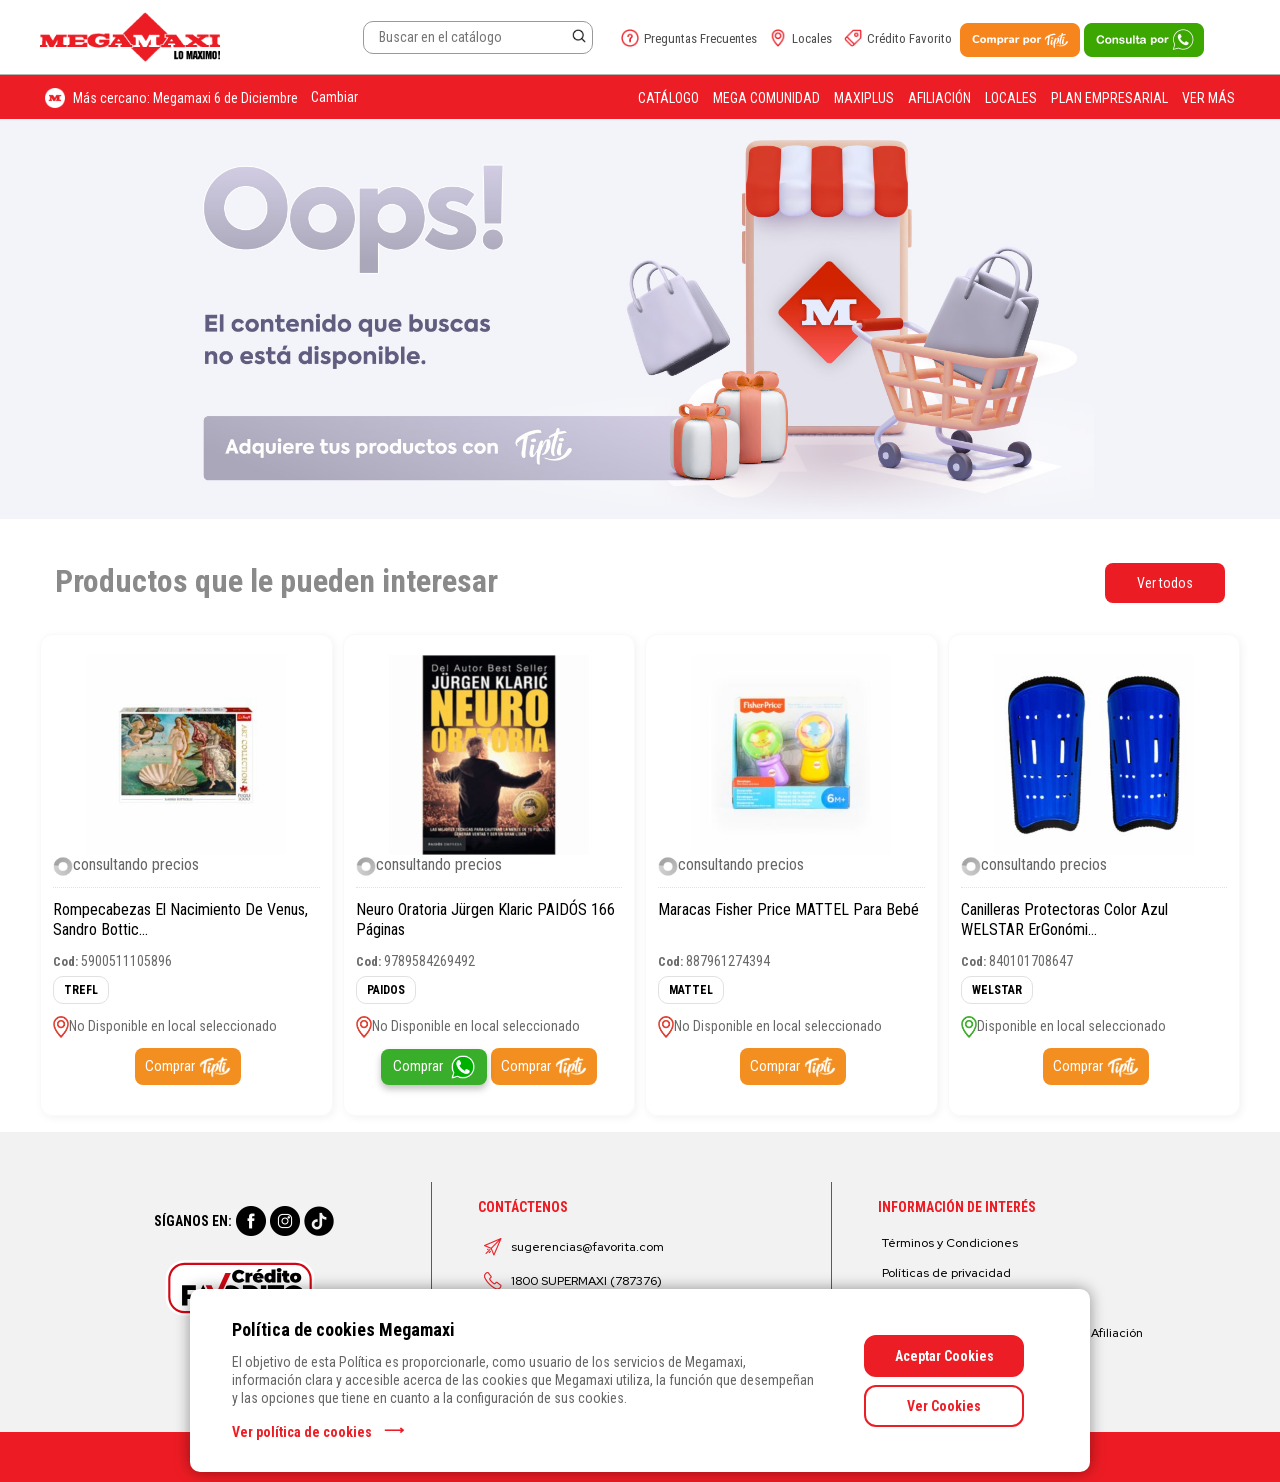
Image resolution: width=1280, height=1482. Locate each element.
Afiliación (939, 98)
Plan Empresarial (1109, 98)
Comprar (170, 1066)
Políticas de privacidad (946, 1273)
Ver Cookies (944, 1406)
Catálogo (668, 98)
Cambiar (334, 97)
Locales (812, 38)
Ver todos (1165, 583)
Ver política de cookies (302, 1432)
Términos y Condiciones (950, 1243)
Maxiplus (864, 98)
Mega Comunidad (766, 98)
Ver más (1208, 98)
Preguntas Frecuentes (700, 38)
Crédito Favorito (909, 38)
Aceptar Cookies (944, 1356)
